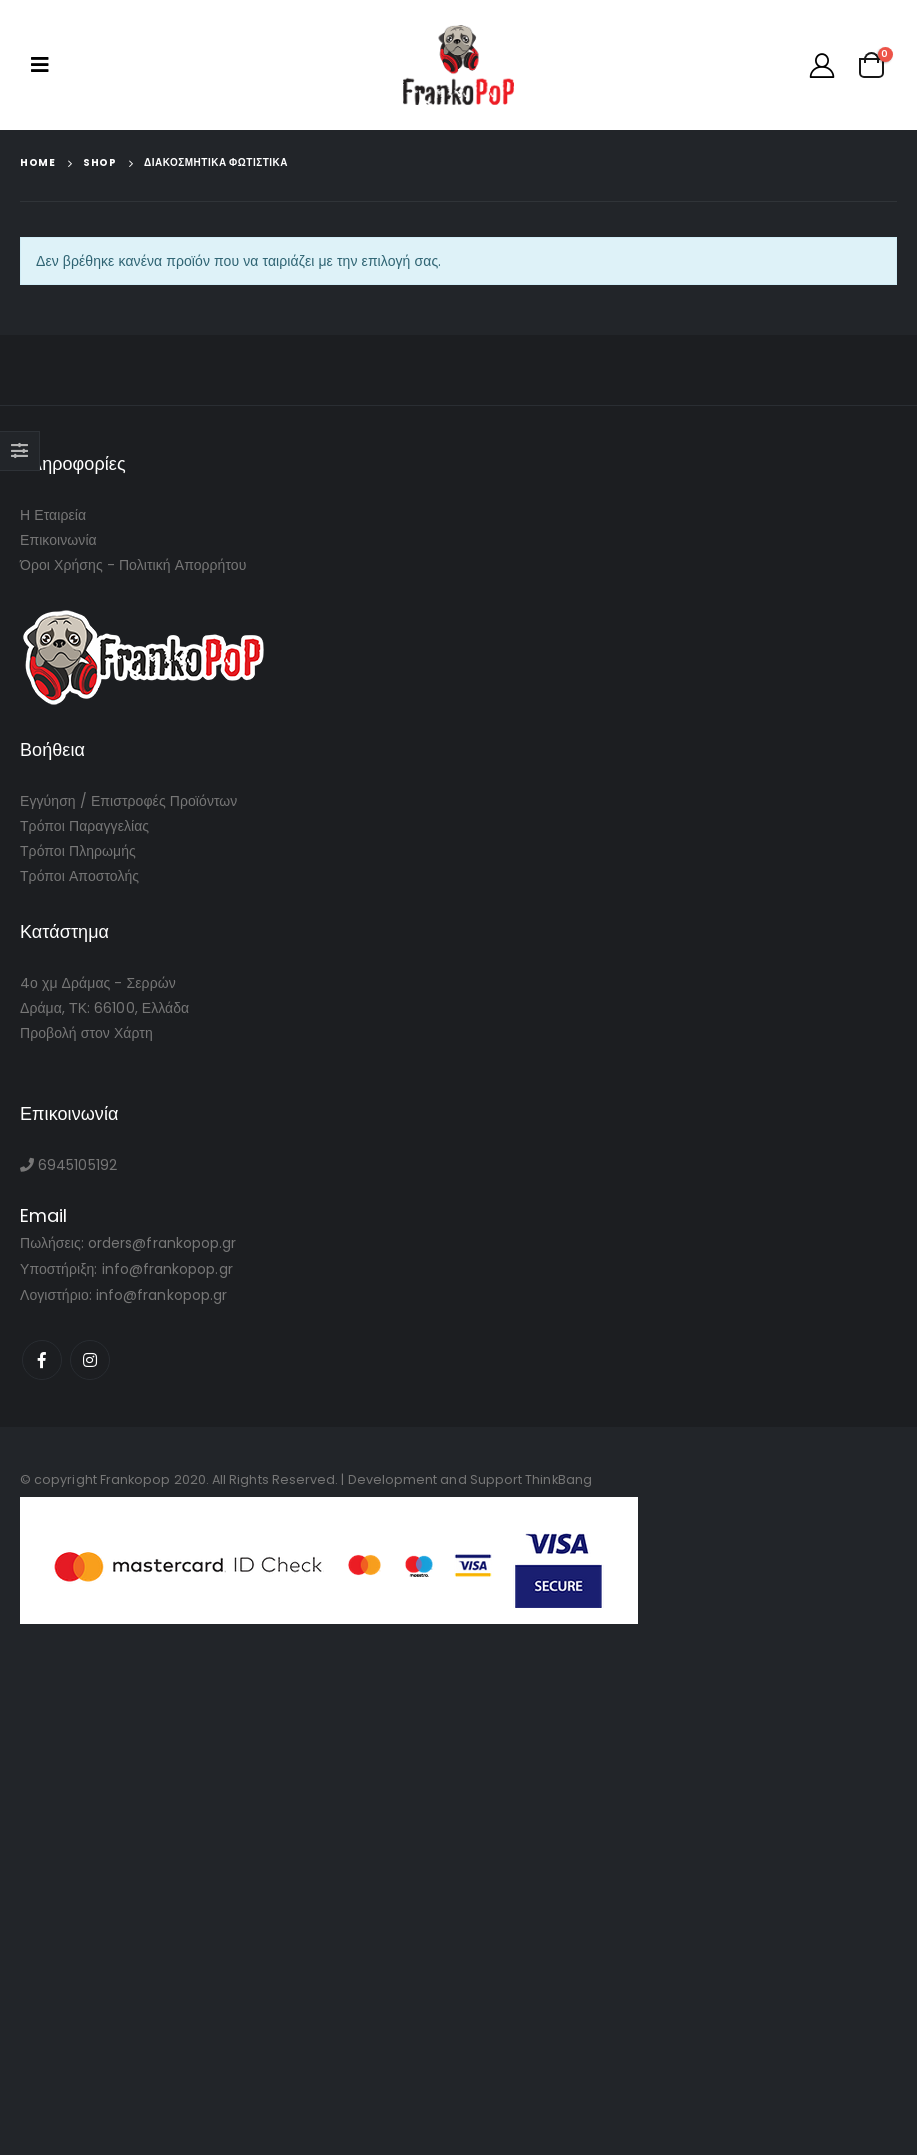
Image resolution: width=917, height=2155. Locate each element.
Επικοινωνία (58, 540)
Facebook (42, 1360)
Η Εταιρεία (53, 515)
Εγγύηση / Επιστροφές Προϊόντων (128, 801)
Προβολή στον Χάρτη (86, 1033)
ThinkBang (558, 1479)
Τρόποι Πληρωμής (78, 851)
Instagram (90, 1360)
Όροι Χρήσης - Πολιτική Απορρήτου (133, 565)
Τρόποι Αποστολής (79, 876)
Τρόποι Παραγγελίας (84, 826)
